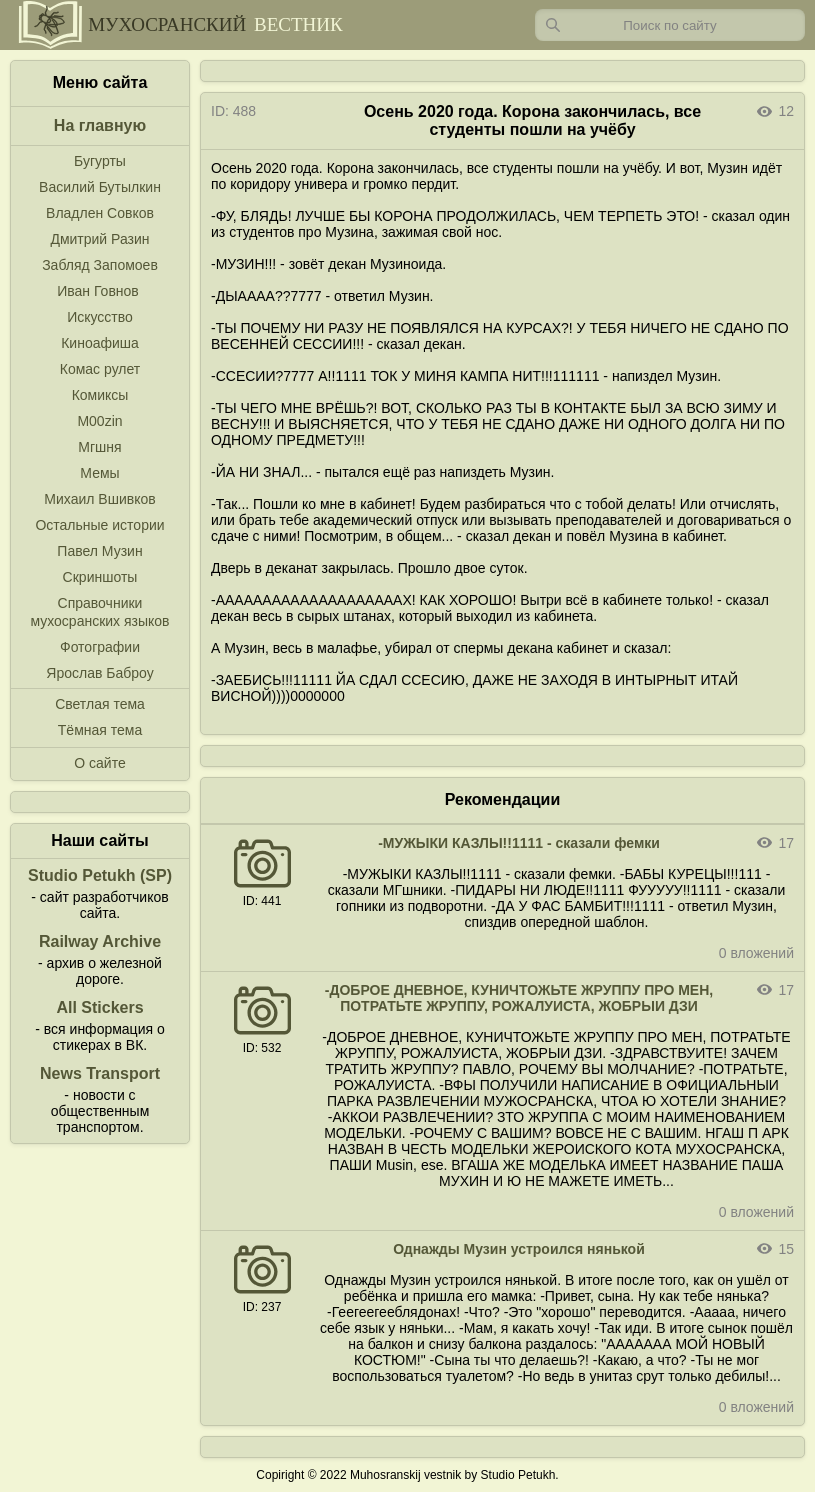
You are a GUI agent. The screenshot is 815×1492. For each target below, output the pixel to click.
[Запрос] (670, 25)
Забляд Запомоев (100, 265)
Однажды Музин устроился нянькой (519, 1249)
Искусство (100, 317)
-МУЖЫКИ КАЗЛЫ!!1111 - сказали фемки (519, 843)
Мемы (99, 473)
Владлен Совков (100, 213)
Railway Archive (100, 941)
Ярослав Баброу (99, 673)
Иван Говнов (98, 291)
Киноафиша (100, 343)
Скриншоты (100, 577)
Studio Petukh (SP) (100, 875)
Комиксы (100, 395)
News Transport (100, 1073)
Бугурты (100, 161)
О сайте (99, 763)
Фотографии (100, 647)
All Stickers (99, 1007)
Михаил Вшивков (99, 499)
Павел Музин (99, 551)
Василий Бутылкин (100, 187)
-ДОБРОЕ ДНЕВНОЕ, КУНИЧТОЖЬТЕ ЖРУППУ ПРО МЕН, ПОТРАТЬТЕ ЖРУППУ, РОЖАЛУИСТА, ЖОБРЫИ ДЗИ (519, 998)
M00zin (99, 421)
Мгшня (99, 447)
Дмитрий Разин (99, 239)
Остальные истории (99, 525)
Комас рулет (100, 369)
